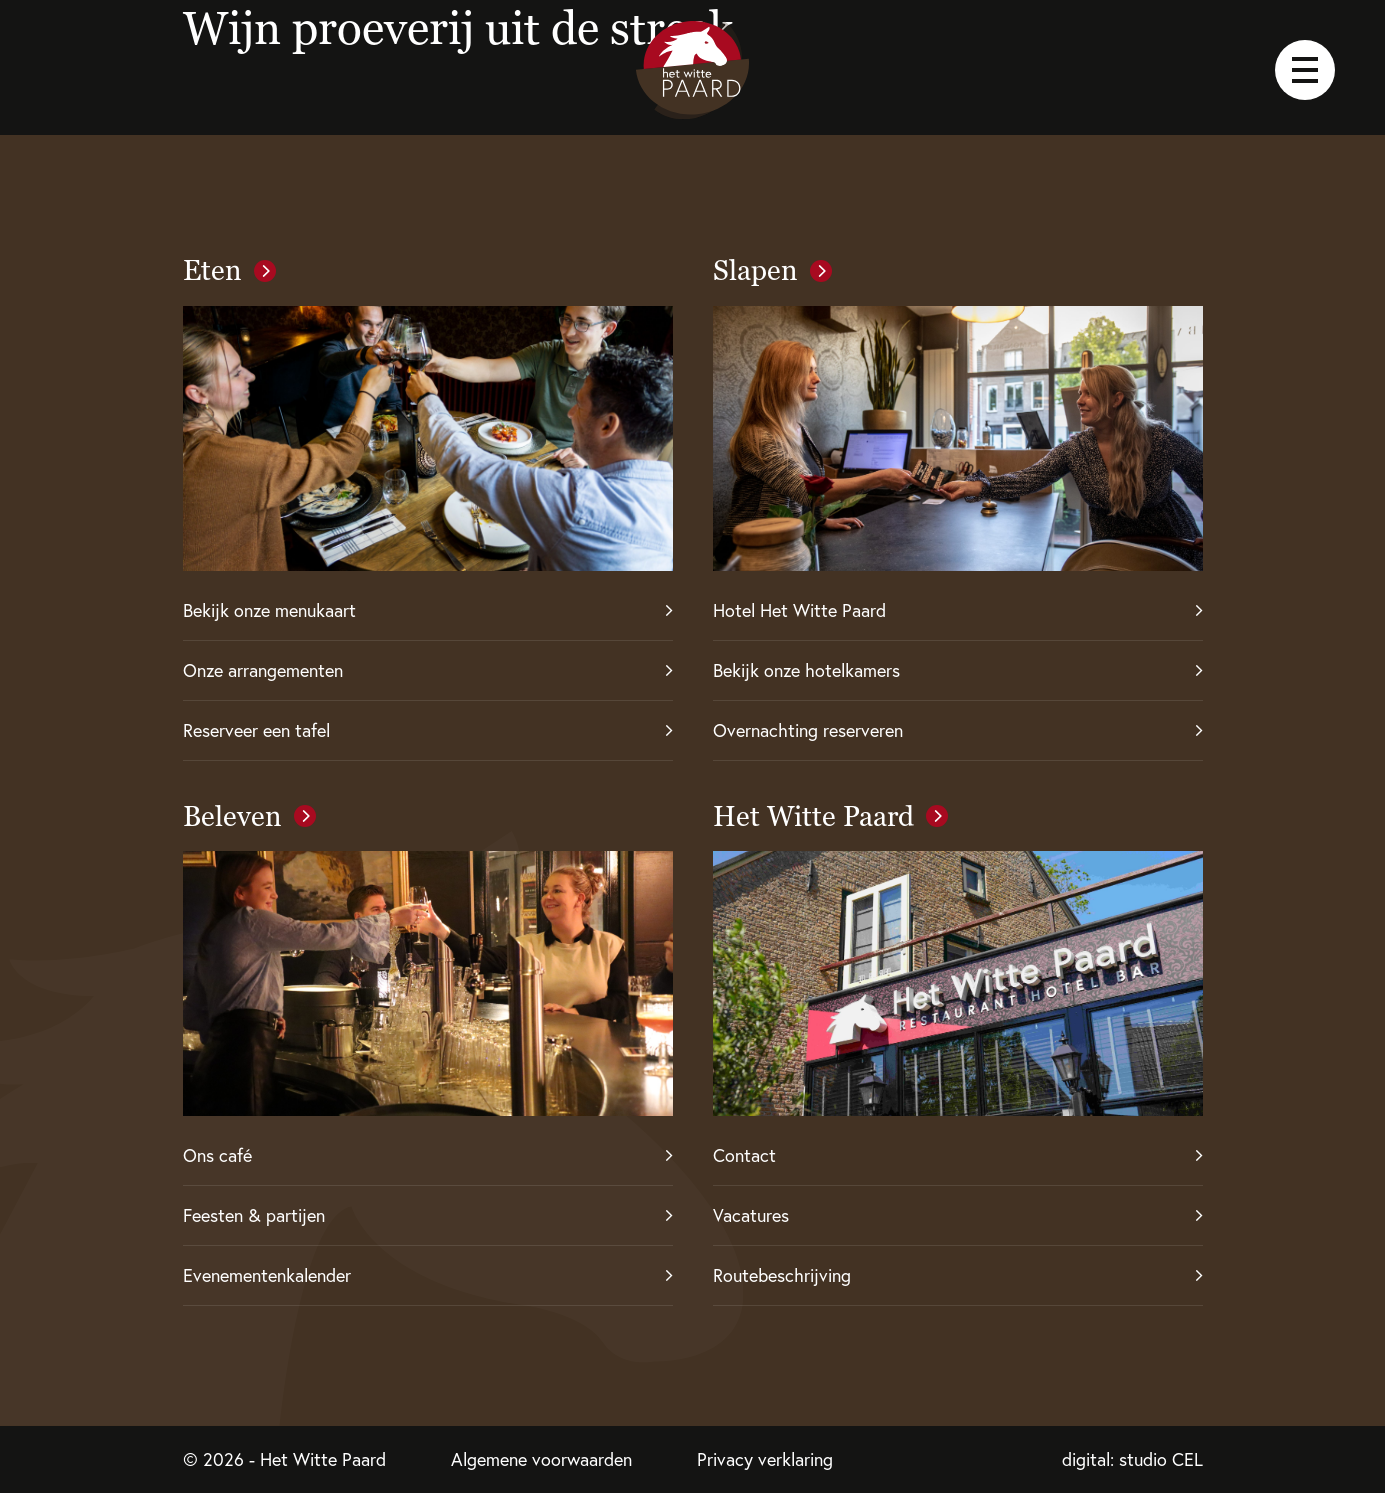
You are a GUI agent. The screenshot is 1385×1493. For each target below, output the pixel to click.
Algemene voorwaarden (541, 1459)
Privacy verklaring (765, 1459)
